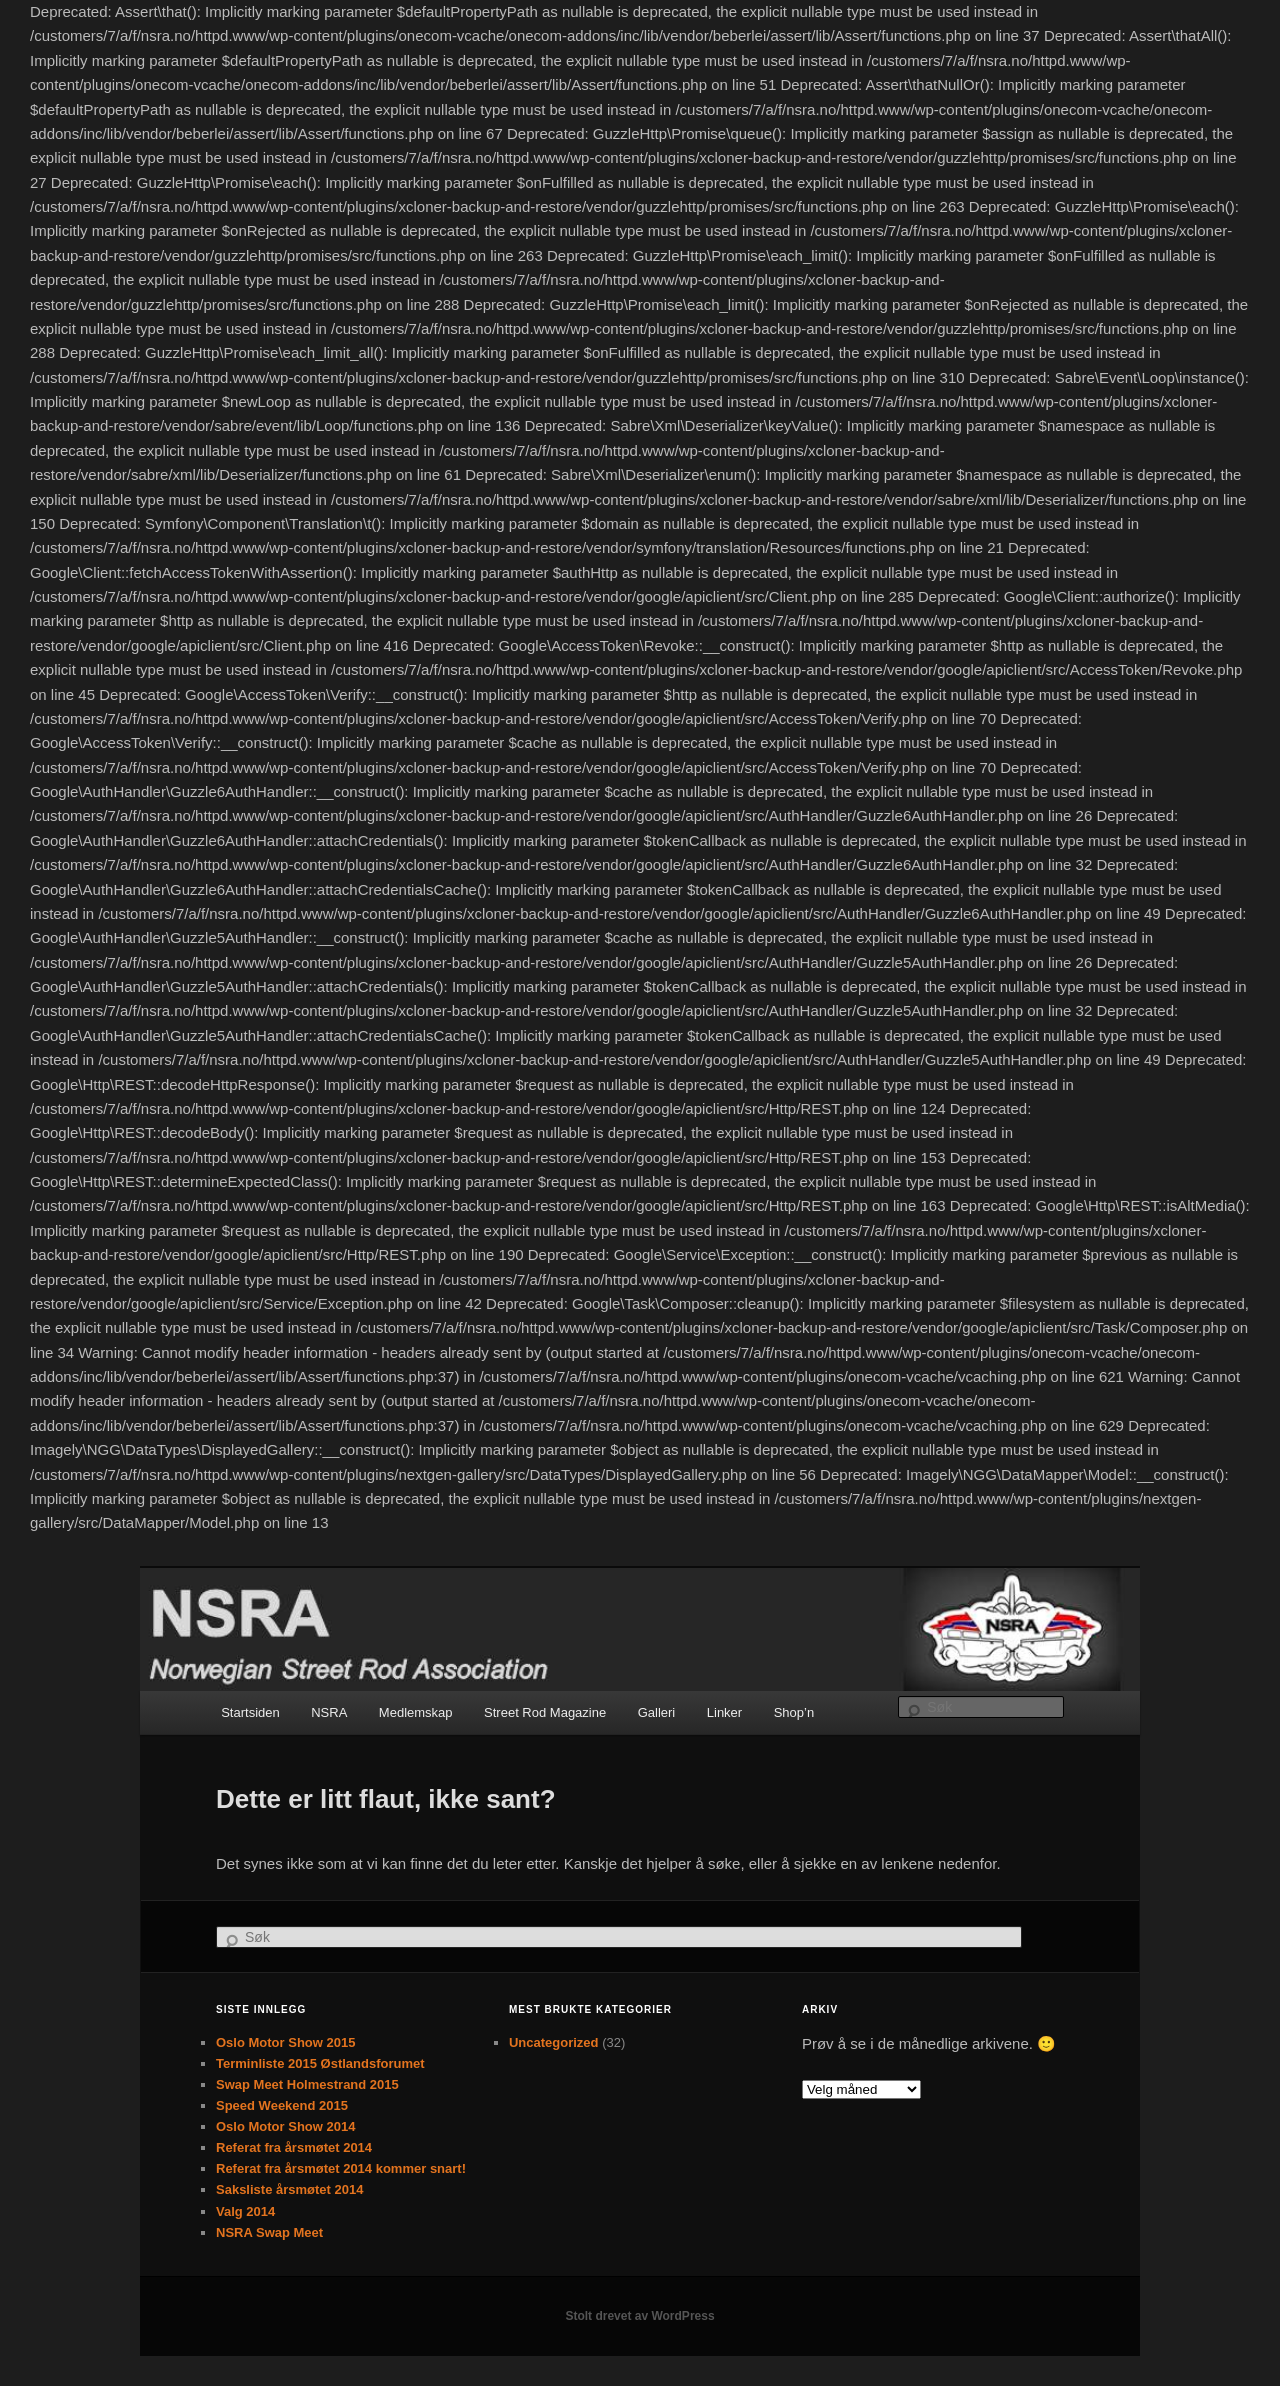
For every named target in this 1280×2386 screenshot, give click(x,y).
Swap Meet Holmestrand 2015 (307, 2084)
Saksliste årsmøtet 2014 (289, 2189)
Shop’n (794, 1712)
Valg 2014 (245, 2211)
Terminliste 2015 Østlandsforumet (320, 2063)
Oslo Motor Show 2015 (285, 2042)
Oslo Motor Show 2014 (285, 2126)
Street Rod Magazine (545, 1712)
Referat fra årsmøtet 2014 (294, 2147)
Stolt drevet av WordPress (639, 2316)
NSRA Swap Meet (269, 2232)
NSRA (329, 1712)
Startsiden (250, 1712)
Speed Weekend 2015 (282, 2105)
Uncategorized (554, 2042)
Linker (724, 1712)
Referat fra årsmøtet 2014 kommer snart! (341, 2168)
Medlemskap (416, 1712)
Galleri (657, 1712)
